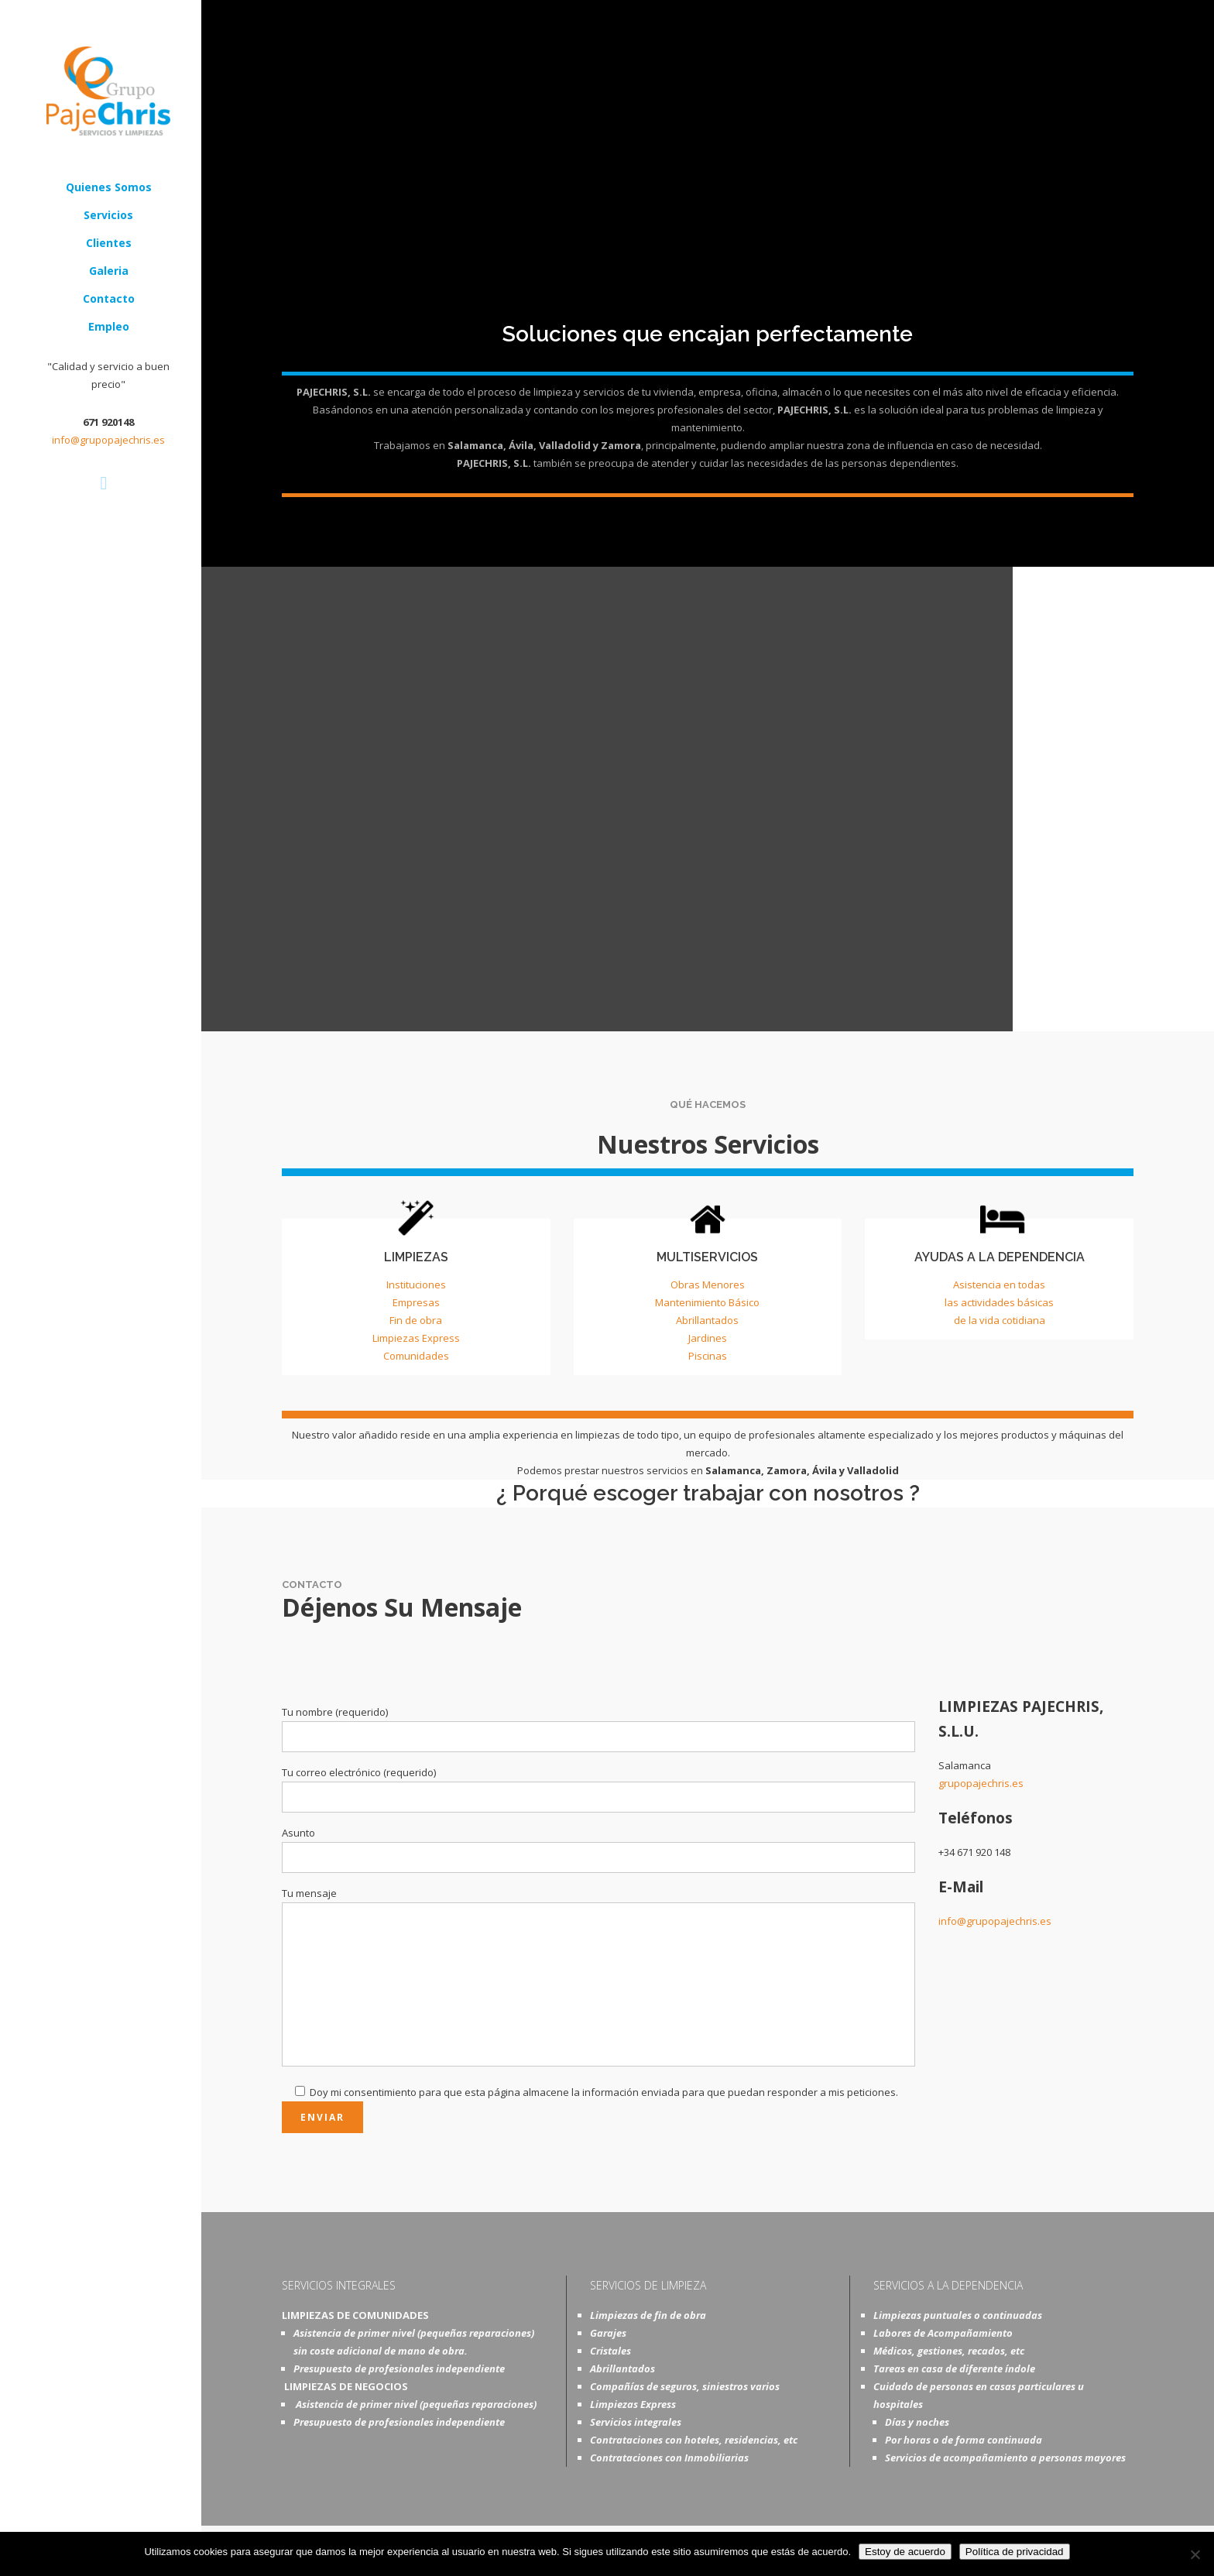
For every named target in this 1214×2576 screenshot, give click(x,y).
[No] (1194, 2554)
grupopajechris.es (981, 1783)
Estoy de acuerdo (905, 2551)
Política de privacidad (1014, 2551)
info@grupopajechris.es (108, 440)
